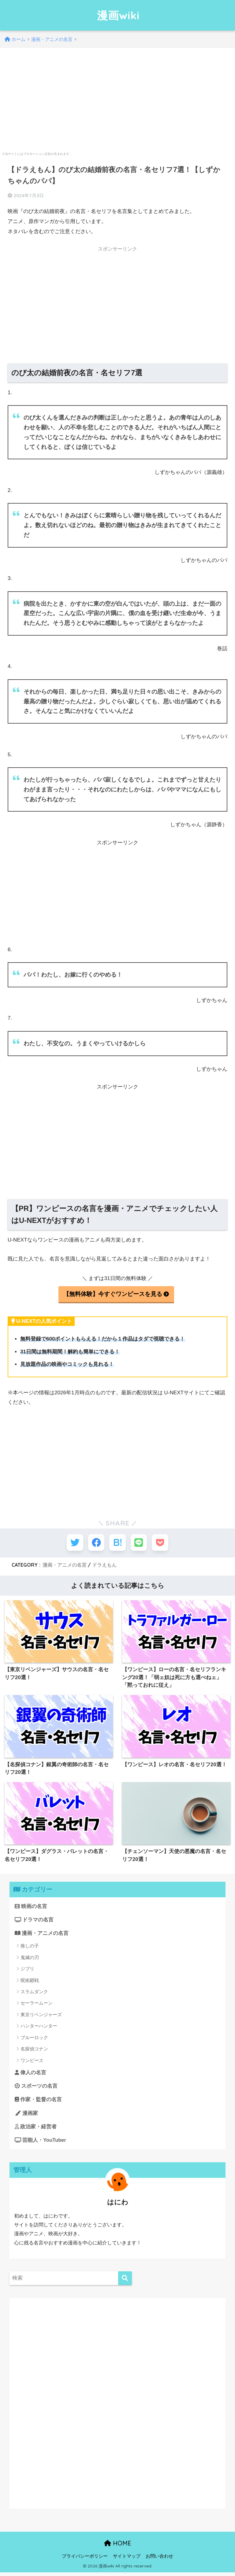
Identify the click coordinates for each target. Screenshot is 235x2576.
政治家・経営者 (36, 2130)
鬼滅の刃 (30, 1960)
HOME (117, 2547)
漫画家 (26, 2116)
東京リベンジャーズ (41, 2017)
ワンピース (32, 2063)
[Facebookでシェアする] (95, 1543)
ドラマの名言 (34, 1922)
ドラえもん (104, 1566)
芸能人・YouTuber (40, 2144)
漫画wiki (118, 15)
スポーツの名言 (36, 2089)
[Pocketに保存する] (162, 1543)
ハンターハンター (39, 2028)
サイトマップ (126, 2559)
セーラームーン (37, 2005)
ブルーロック (34, 2040)
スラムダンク (34, 1994)
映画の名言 (31, 1908)
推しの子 (30, 1948)
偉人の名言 (31, 2075)
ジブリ (27, 1971)
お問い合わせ (159, 2559)
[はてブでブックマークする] (117, 1543)
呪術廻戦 (30, 1983)
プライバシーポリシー (85, 2559)
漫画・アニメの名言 (65, 1566)
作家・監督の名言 (38, 2103)
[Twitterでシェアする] (72, 1543)
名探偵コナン (34, 2051)
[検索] (125, 2282)
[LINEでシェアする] (140, 1543)
